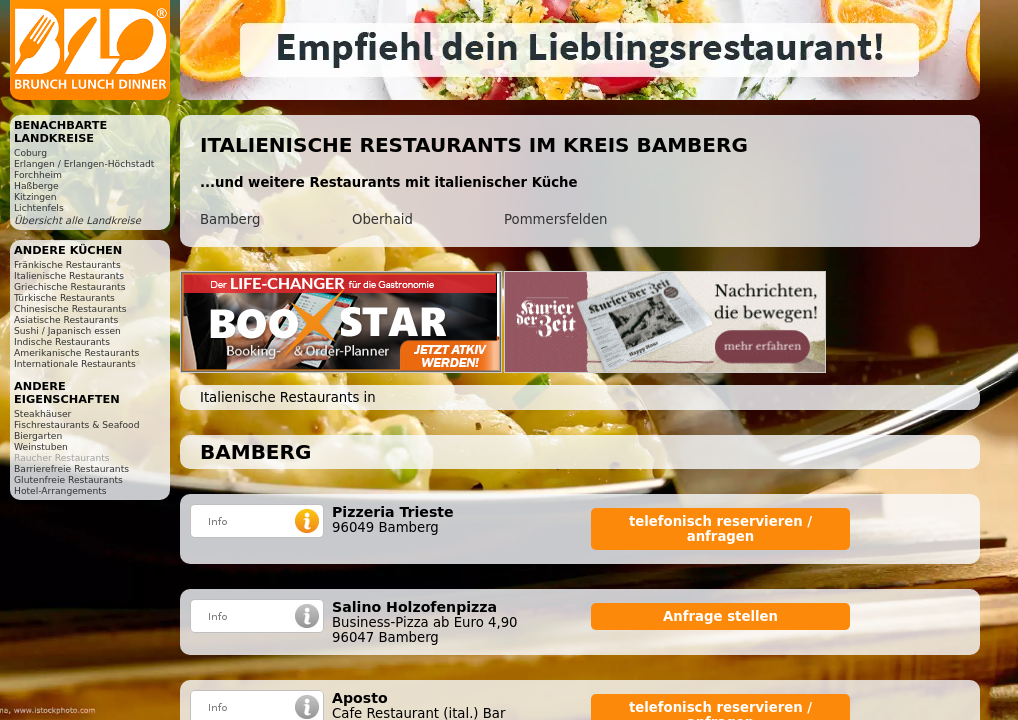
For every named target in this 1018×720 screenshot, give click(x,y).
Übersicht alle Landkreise (77, 220)
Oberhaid (382, 219)
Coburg (30, 152)
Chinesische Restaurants (70, 308)
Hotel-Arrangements (60, 490)
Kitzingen (35, 196)
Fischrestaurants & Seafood (77, 424)
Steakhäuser (42, 413)
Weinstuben (41, 446)
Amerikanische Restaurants (76, 352)
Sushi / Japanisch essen (67, 330)
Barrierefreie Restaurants (71, 468)
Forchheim (38, 174)
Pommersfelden (556, 219)
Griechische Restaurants (69, 286)
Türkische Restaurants (64, 297)
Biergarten (38, 435)
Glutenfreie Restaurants (68, 479)
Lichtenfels (39, 207)
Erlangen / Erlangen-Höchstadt (84, 163)
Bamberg (230, 219)
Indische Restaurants (62, 341)
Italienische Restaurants (69, 275)
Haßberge (36, 185)
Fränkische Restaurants (67, 264)
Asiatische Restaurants (66, 319)
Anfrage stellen (720, 616)
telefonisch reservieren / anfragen (720, 529)
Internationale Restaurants (75, 363)
